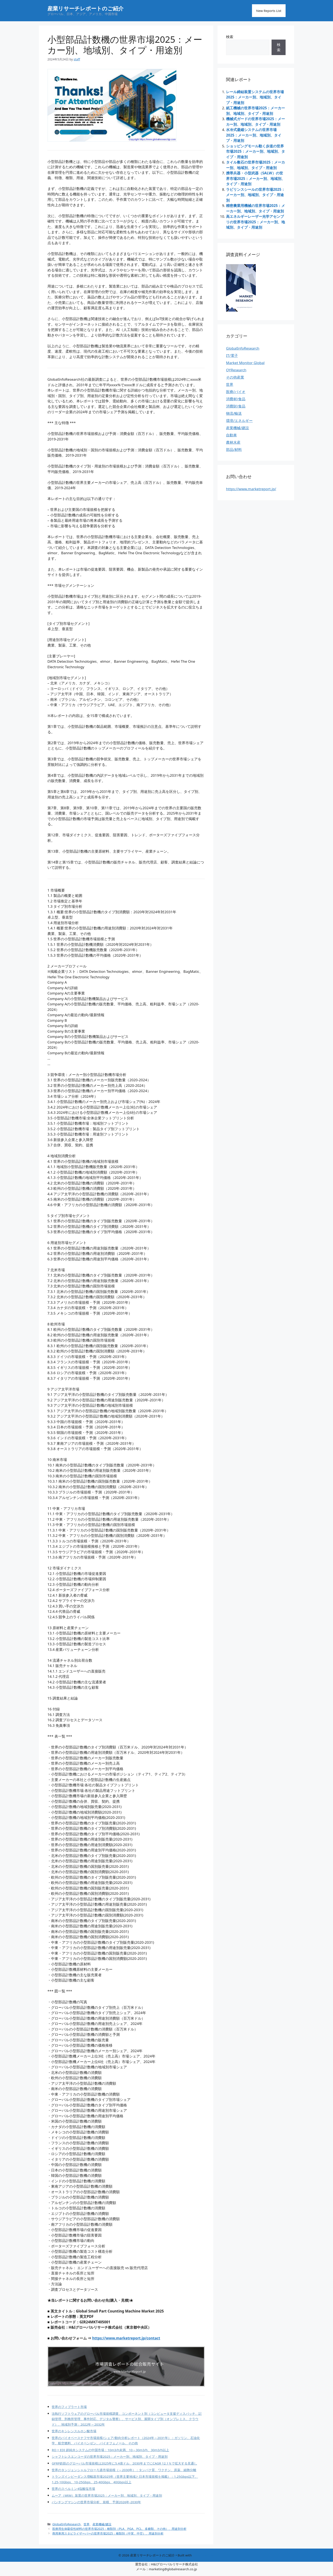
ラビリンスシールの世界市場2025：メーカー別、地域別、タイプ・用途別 (255, 195)
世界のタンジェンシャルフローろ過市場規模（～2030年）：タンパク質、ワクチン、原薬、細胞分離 (124, 2470)
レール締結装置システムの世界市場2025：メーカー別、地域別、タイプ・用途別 (255, 97)
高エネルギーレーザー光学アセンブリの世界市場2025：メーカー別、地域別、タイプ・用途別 (255, 222)
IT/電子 (232, 355)
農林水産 (233, 442)
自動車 (231, 435)
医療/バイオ (235, 391)
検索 (229, 36)
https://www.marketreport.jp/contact (126, 2338)
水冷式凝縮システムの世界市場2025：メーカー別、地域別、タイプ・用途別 (253, 135)
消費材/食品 (235, 398)
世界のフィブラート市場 (69, 2407)
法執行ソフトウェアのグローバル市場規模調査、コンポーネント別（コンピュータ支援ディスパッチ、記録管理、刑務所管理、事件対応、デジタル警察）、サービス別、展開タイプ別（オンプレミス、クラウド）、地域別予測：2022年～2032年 (127, 2418)
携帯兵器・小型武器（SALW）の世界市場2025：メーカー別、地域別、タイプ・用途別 (255, 178)
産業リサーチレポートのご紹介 (85, 8)
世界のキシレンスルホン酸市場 (74, 2431)
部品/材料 (234, 449)
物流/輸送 (234, 413)
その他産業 (235, 377)
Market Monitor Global (245, 362)
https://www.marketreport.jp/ (251, 488)
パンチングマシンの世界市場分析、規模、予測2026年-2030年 (96, 2502)
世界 (87, 2524)
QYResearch (236, 370)
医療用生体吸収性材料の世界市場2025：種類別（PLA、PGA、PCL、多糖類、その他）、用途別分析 (119, 2529)
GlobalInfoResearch (66, 2524)
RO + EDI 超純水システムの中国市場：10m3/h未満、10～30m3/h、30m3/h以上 (110, 2450)
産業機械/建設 (101, 2524)
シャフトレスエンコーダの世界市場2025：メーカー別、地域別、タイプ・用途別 (110, 2456)
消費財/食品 (235, 406)
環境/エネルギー (239, 420)
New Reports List (268, 11)
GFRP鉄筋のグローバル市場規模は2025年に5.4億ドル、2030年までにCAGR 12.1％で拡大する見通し (124, 2463)
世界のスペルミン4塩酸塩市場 (73, 2488)
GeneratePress (204, 2555)
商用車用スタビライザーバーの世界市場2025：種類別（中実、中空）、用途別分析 (108, 2533)
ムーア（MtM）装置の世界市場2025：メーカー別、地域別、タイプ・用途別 (107, 2495)
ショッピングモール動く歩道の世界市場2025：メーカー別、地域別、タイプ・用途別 (255, 151)
